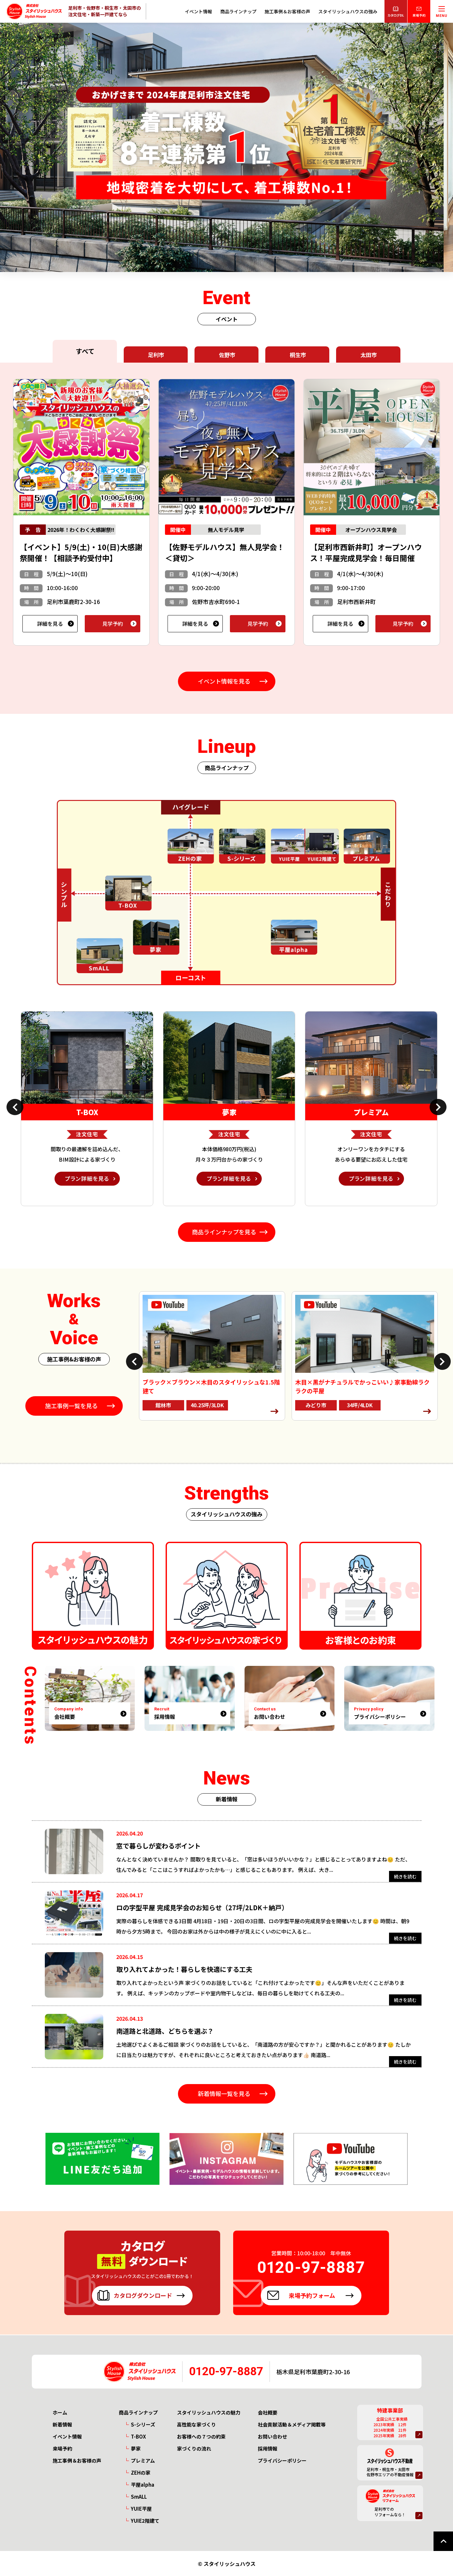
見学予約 (112, 623)
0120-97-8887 (226, 2371)
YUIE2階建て (145, 2520)
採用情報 (267, 2448)
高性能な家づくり (196, 2424)
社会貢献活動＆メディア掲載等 (292, 2424)
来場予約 (62, 2448)
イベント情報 (198, 11)
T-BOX (138, 2436)
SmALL (139, 2496)
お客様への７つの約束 (201, 2436)
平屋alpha (142, 2484)
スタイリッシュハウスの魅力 (208, 2412)
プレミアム (143, 2460)
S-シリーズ (143, 2424)
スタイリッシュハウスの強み (347, 11)
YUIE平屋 (141, 2508)
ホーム (60, 2412)
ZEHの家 (140, 2472)
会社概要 (267, 2412)
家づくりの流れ (194, 2448)
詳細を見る (50, 623)
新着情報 (62, 2424)
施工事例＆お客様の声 (287, 11)
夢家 (136, 2448)
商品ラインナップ (238, 11)
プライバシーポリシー (282, 2460)
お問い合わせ (272, 2436)
